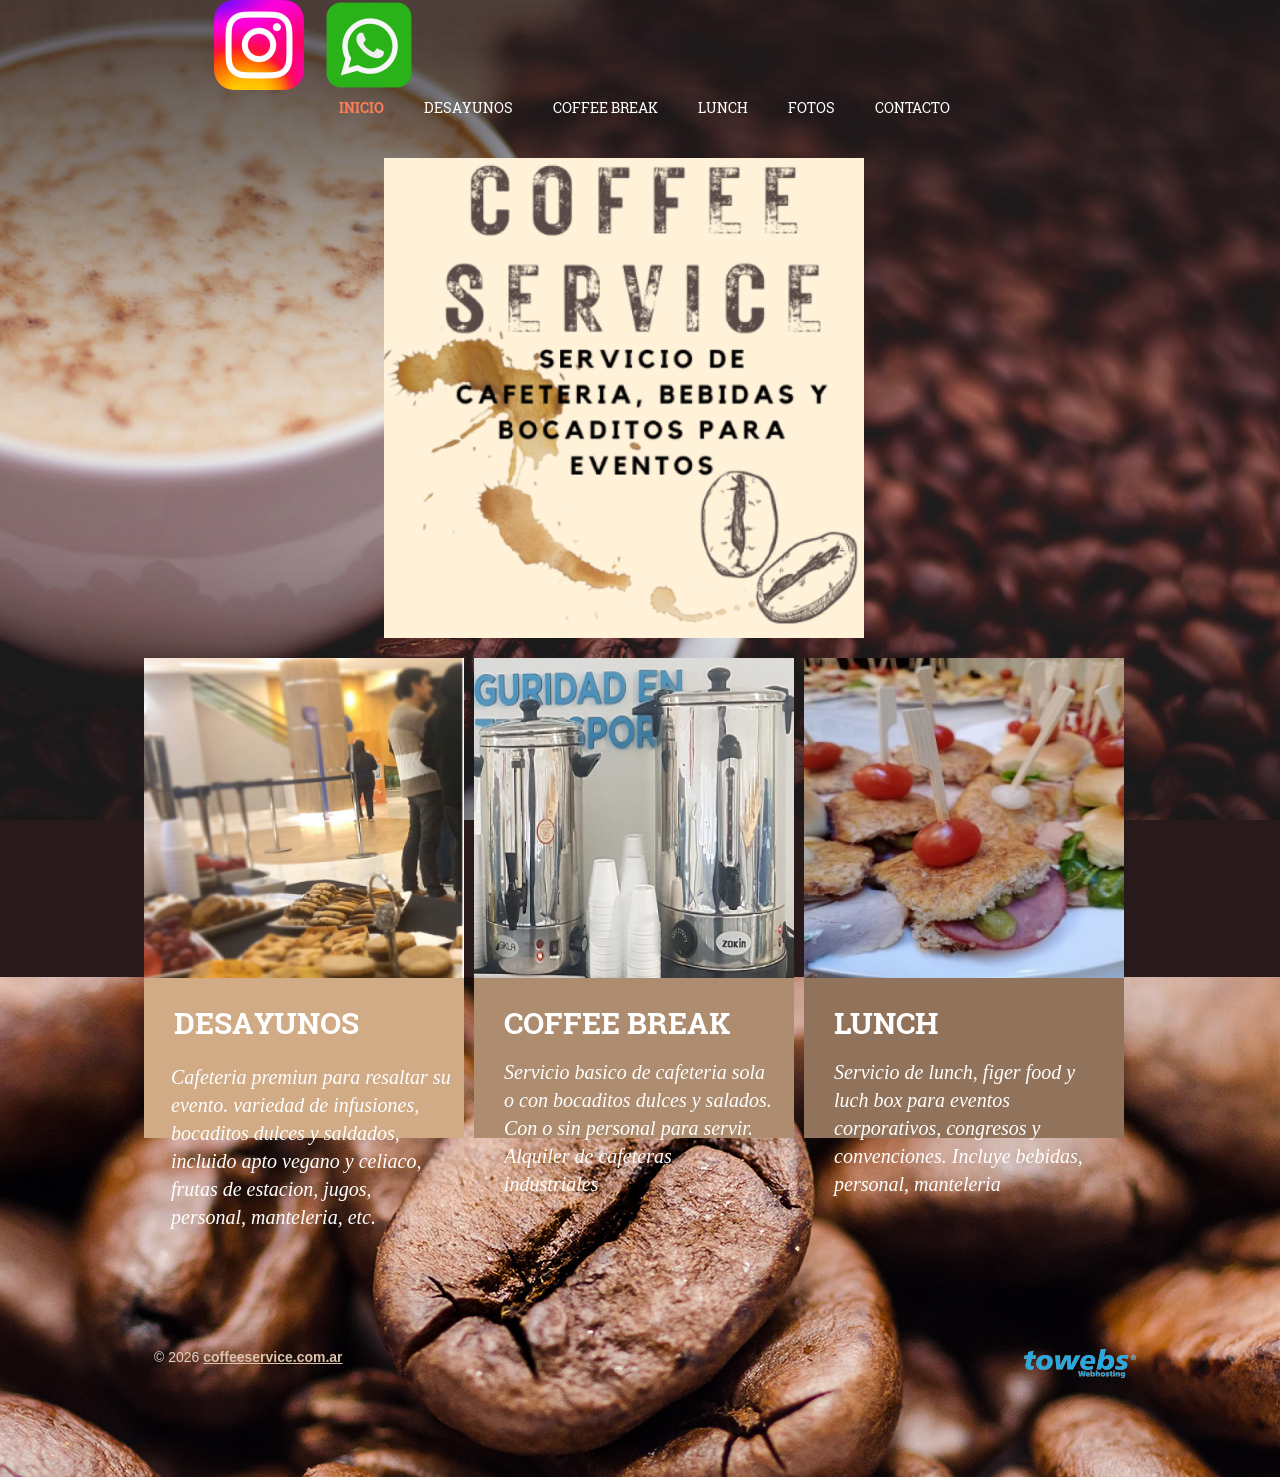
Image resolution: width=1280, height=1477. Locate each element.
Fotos (811, 107)
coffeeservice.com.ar (272, 1357)
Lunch (723, 107)
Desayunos (468, 107)
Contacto (912, 107)
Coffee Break (605, 107)
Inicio (361, 107)
